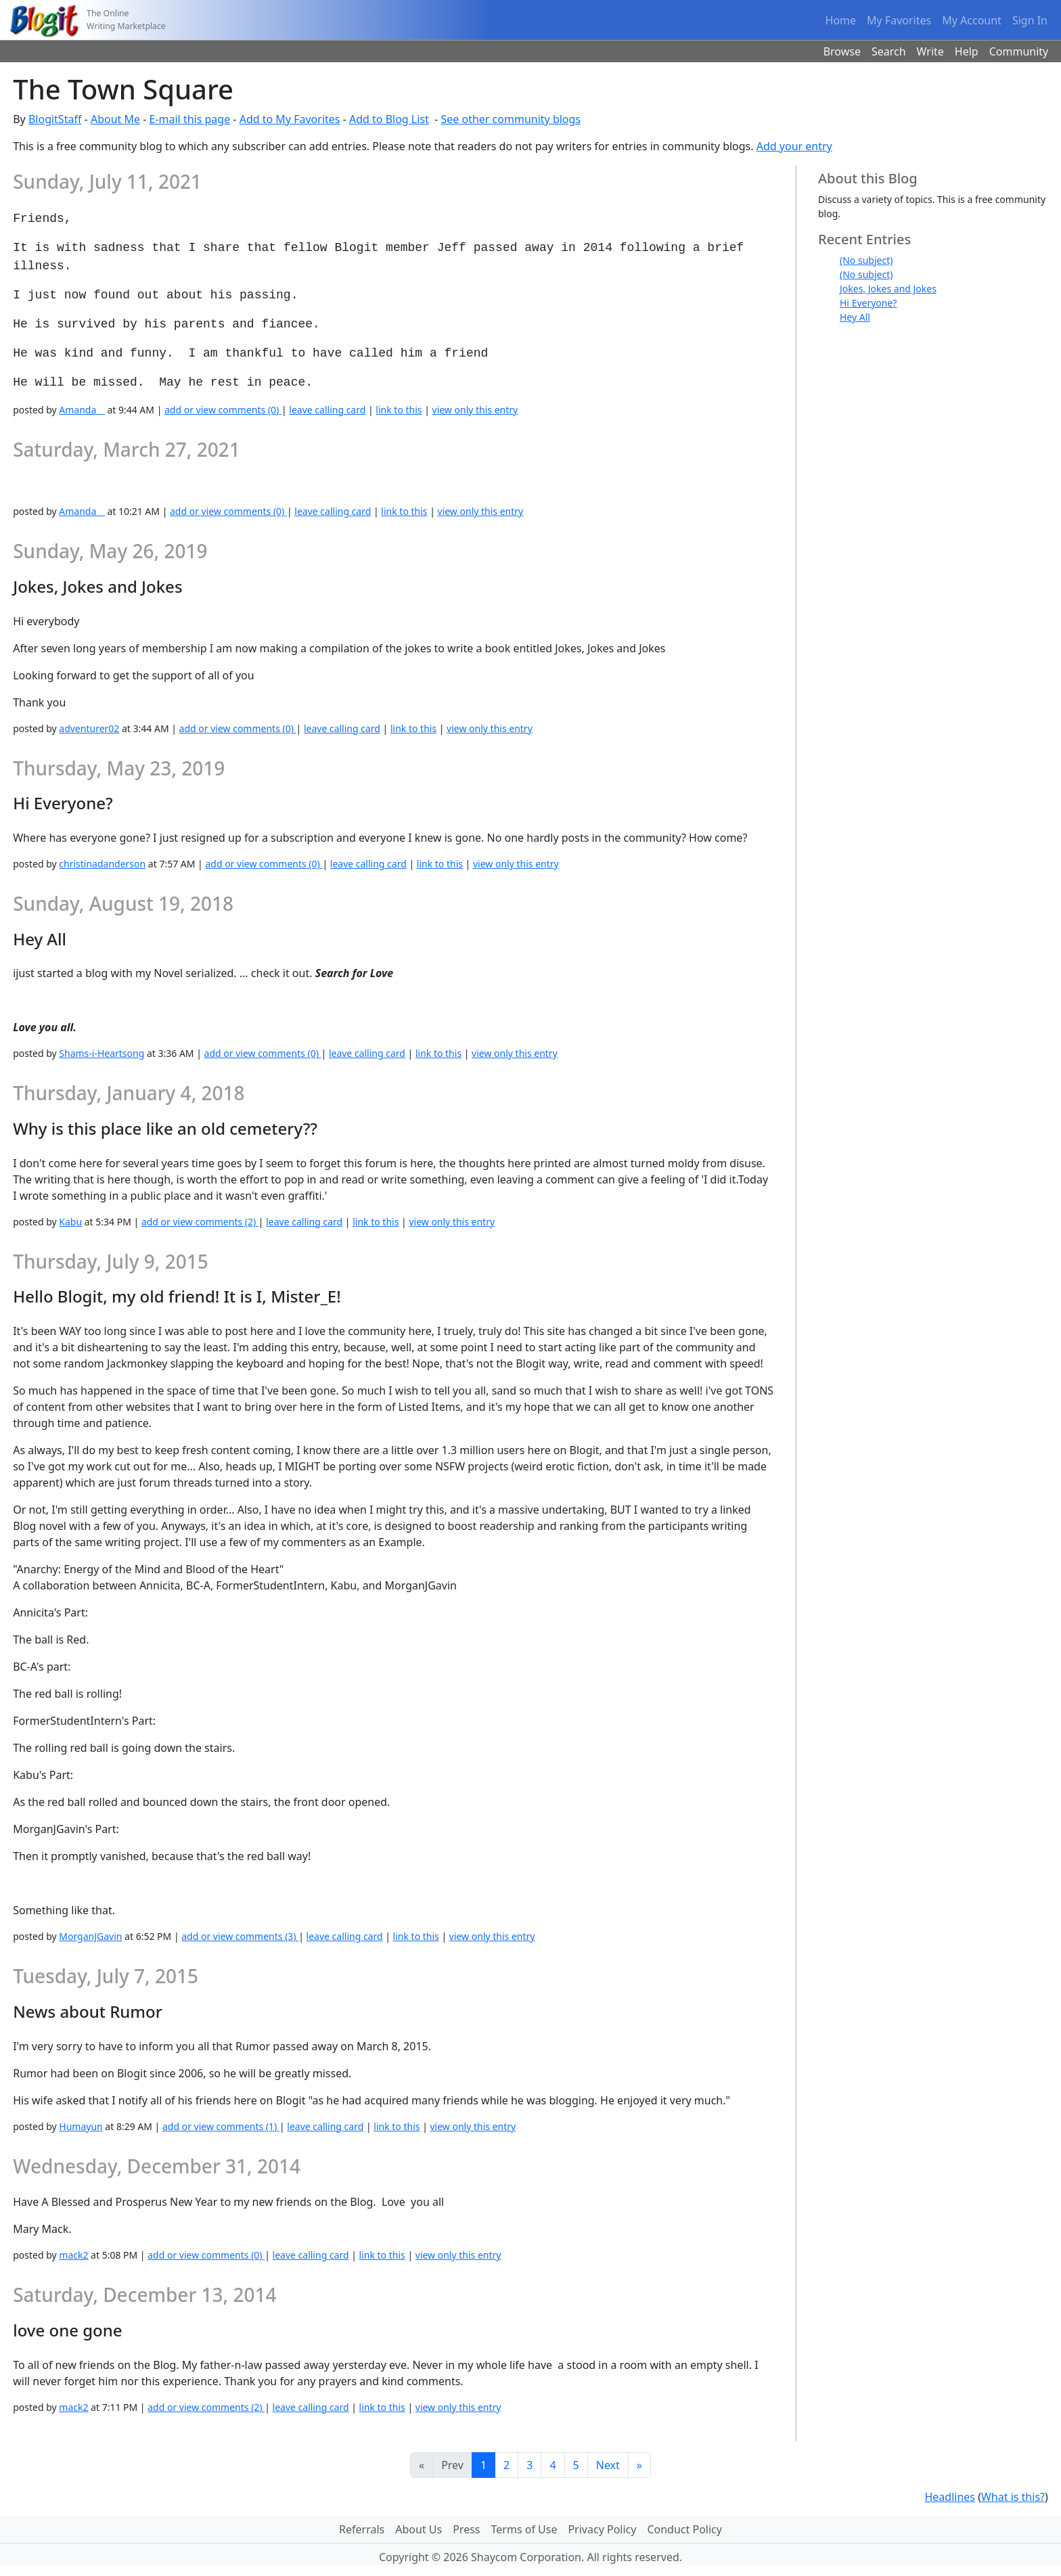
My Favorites (899, 20)
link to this (399, 409)
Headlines (949, 2496)
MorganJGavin (90, 1936)
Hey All (855, 317)
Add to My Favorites (290, 119)
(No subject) (866, 260)
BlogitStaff (55, 119)
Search (889, 51)
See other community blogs (511, 119)
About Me (115, 119)
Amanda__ (81, 409)
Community (1019, 51)
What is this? (1013, 2496)
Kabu (70, 1221)
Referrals (361, 2529)
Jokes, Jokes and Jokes (888, 288)
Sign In (1029, 20)
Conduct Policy (684, 2529)
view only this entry (475, 409)
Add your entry (794, 146)
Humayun (80, 2126)
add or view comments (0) (222, 409)
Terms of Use (524, 2529)
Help (966, 51)
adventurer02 (89, 728)
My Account (971, 20)
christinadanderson (102, 863)
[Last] (639, 2465)
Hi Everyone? (868, 302)
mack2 (73, 2255)
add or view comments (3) (239, 1936)
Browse (842, 51)
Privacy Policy (602, 2529)
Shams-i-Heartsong (101, 1053)
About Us (418, 2529)
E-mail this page (190, 119)
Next (608, 2465)
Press (466, 2529)
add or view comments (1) (220, 2126)
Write (930, 51)
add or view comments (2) (199, 1221)
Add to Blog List (389, 119)
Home (841, 20)
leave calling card (327, 409)
